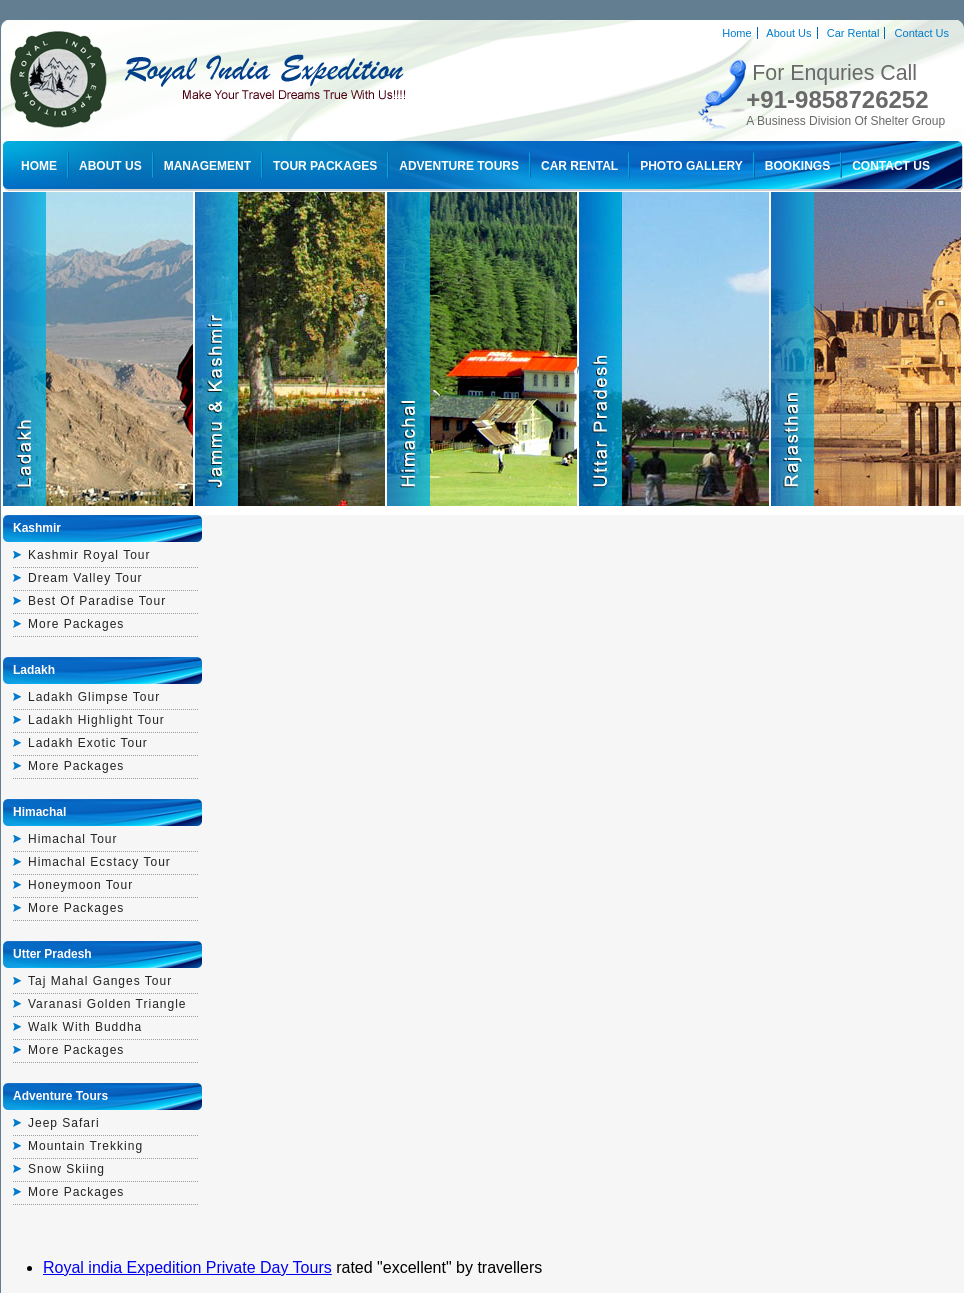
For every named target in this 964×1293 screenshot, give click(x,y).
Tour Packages (325, 166)
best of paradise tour (97, 601)
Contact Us (922, 33)
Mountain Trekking (85, 1146)
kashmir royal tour (89, 555)
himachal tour (72, 839)
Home (736, 33)
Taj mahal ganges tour (100, 981)
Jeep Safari (64, 1123)
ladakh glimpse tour (94, 697)
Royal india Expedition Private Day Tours (187, 1267)
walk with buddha (85, 1027)
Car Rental (853, 33)
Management (207, 166)
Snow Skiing (66, 1169)
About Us (788, 33)
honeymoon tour (80, 885)
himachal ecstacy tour (99, 862)
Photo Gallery (691, 166)
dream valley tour (85, 578)
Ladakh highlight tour (96, 720)
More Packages (76, 624)
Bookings (797, 166)
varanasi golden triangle (107, 1004)
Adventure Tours (459, 166)
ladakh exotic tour (88, 743)
